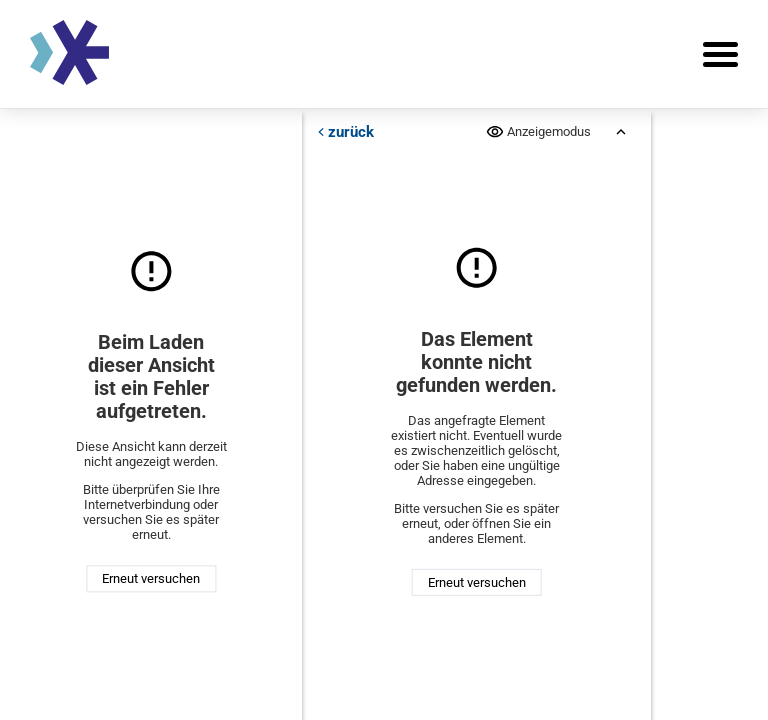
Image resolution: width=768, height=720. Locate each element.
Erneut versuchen (151, 578)
